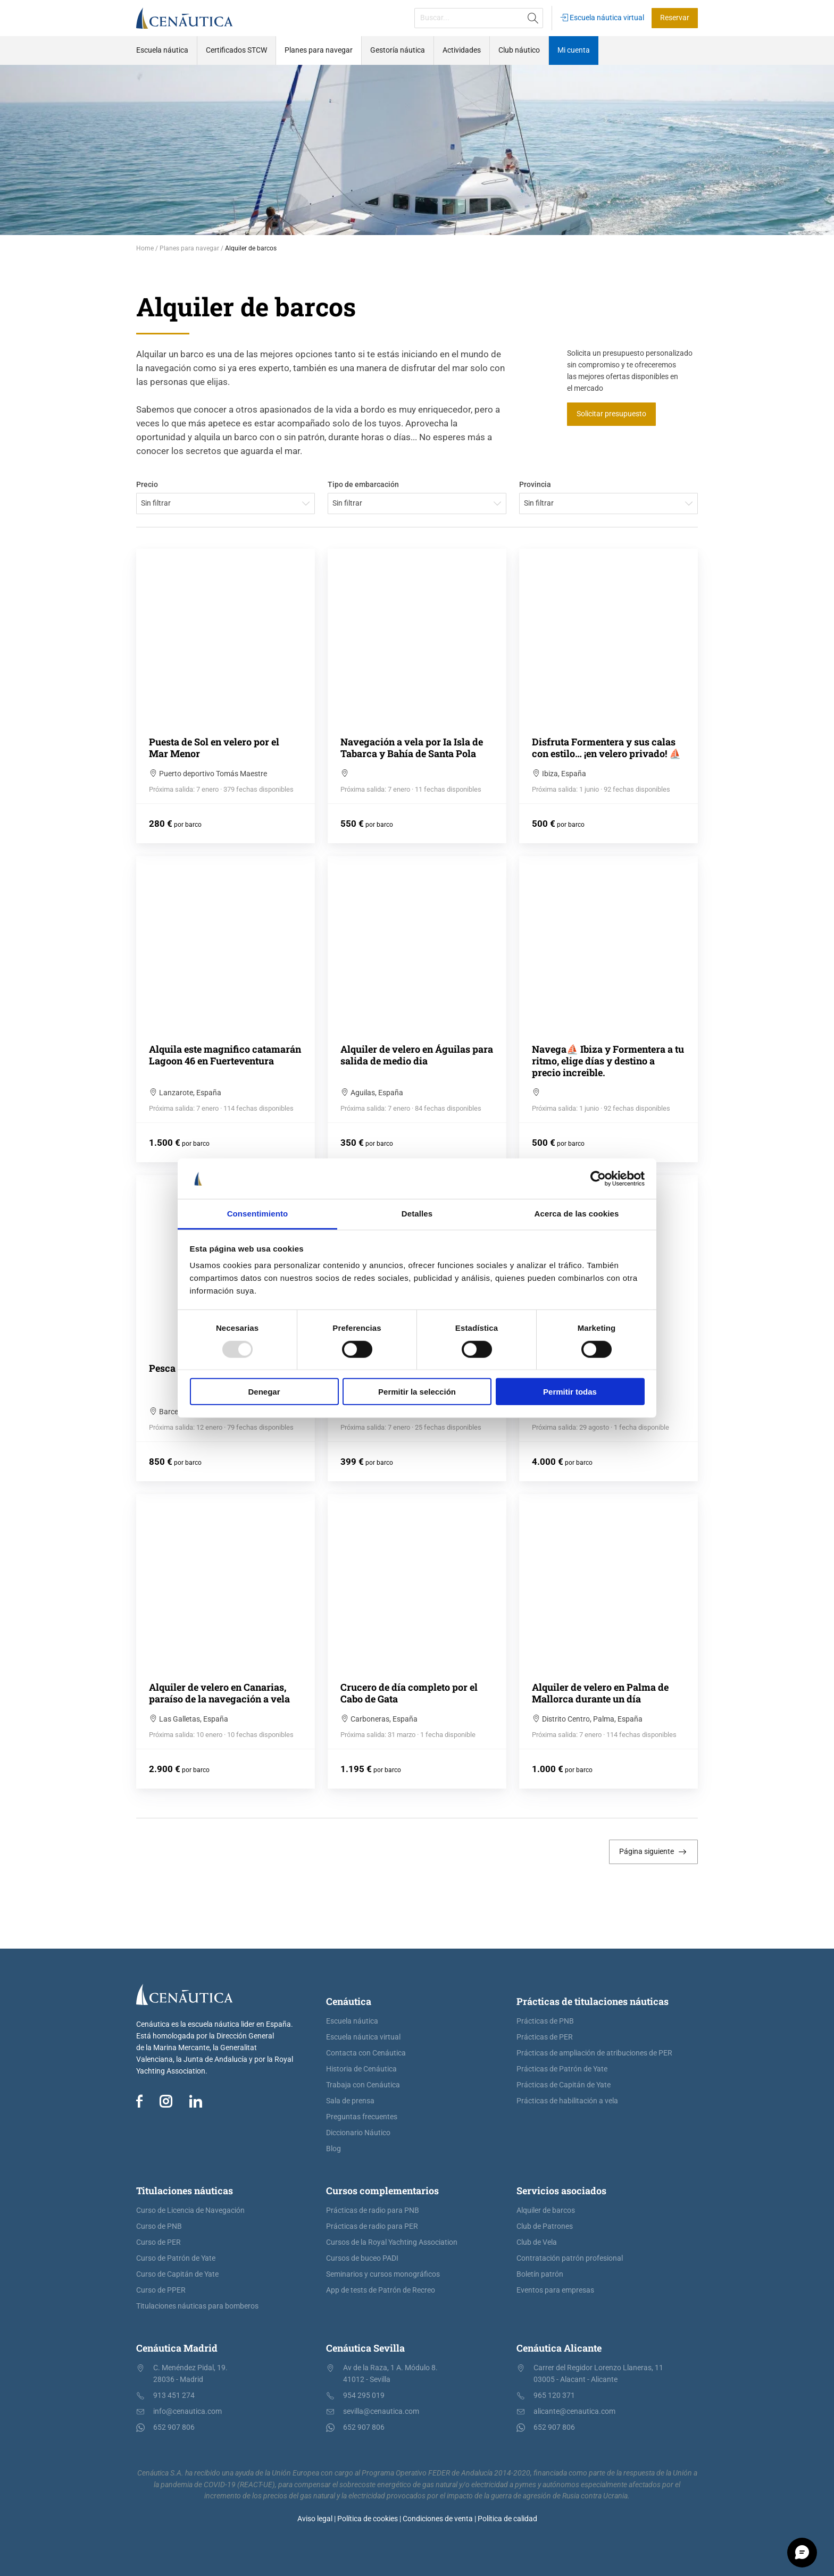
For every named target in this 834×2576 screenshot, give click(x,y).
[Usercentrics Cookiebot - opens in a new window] (598, 1179)
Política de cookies (367, 2518)
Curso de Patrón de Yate (175, 2258)
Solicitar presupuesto (611, 413)
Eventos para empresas (555, 2290)
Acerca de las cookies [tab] (577, 1213)
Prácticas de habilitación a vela (567, 2100)
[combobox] (225, 503)
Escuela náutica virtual (602, 17)
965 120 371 (554, 2395)
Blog (333, 2148)
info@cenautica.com (187, 2411)
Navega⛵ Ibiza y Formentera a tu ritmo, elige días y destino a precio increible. (608, 1061)
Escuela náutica (352, 2021)
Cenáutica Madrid (177, 2348)
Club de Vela (536, 2242)
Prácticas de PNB (545, 2021)
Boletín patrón (539, 2274)
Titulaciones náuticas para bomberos (197, 2306)
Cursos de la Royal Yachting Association (391, 2242)
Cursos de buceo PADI (362, 2258)
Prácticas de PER (544, 2037)
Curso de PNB (159, 2226)
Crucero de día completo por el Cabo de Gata (409, 1693)
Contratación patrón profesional (569, 2258)
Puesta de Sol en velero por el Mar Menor (214, 747)
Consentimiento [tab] (257, 1213)
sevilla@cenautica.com (381, 2411)
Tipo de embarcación (363, 484)
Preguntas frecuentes (361, 2116)
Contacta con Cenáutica (366, 2053)
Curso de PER (158, 2242)
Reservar (674, 17)
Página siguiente (653, 1851)
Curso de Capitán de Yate (177, 2274)
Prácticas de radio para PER (372, 2226)
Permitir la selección (417, 1391)
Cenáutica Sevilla (365, 2348)
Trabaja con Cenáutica (363, 2085)
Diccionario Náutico (358, 2132)
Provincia (535, 484)
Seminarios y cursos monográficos (383, 2274)
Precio (147, 484)
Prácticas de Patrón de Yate (561, 2069)
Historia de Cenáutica (361, 2069)
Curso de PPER (161, 2290)
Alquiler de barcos (545, 2210)
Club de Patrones (544, 2226)
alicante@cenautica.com (574, 2411)
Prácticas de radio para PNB (372, 2210)
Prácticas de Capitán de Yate (563, 2085)
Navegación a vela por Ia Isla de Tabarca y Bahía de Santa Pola (411, 747)
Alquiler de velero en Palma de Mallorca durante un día (600, 1693)
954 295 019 (364, 2395)
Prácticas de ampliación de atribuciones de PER (594, 2053)
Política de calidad (507, 2518)
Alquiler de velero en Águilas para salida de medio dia (416, 1055)
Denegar (264, 1391)
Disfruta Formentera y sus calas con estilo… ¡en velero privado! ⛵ (606, 747)
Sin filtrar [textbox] (156, 503)
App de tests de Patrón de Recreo (380, 2290)
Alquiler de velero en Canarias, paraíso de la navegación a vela (219, 1693)
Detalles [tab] (417, 1213)
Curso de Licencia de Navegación (190, 2210)
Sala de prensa (350, 2100)
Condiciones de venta (438, 2518)
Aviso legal (314, 2518)
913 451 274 (174, 2395)
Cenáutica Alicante (559, 2348)
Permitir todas (570, 1391)
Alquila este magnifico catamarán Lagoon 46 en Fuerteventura (225, 1055)
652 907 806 (174, 2427)
